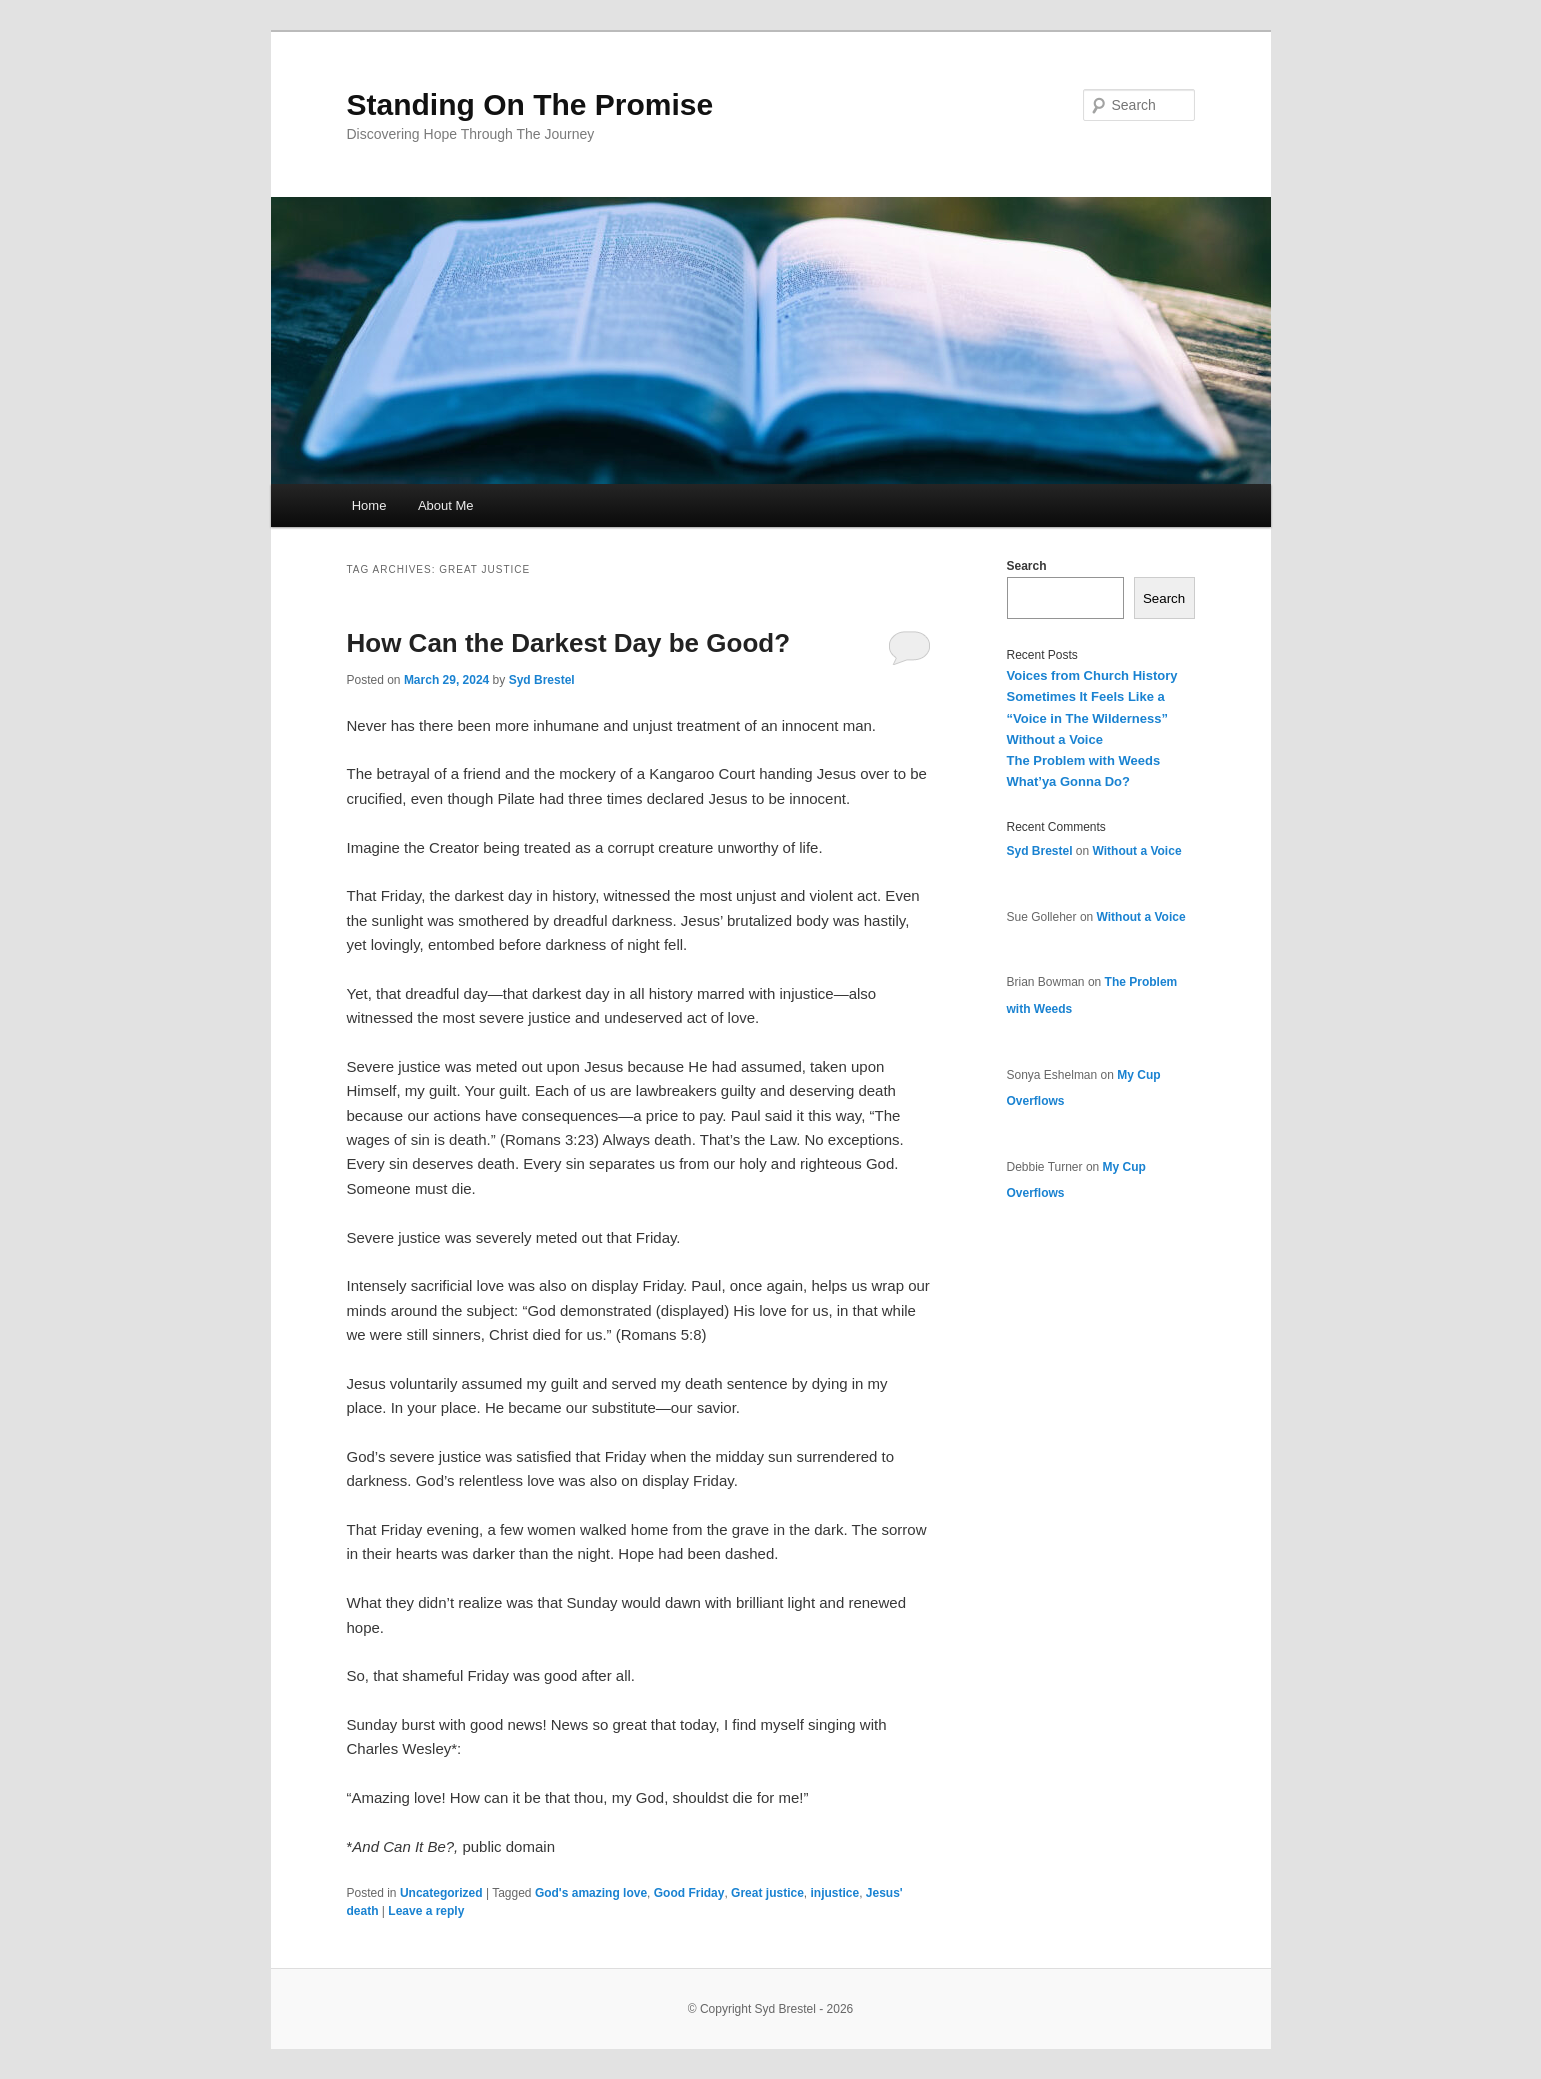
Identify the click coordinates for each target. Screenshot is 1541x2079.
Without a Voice (1055, 739)
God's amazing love (591, 1893)
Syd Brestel (542, 680)
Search (1027, 566)
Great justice (767, 1893)
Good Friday (689, 1893)
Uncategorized (441, 1893)
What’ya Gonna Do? (1069, 781)
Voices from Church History (1092, 675)
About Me (446, 505)
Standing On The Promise (530, 104)
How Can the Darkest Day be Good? (569, 643)
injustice (834, 1893)
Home (369, 505)
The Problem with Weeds (1084, 760)
